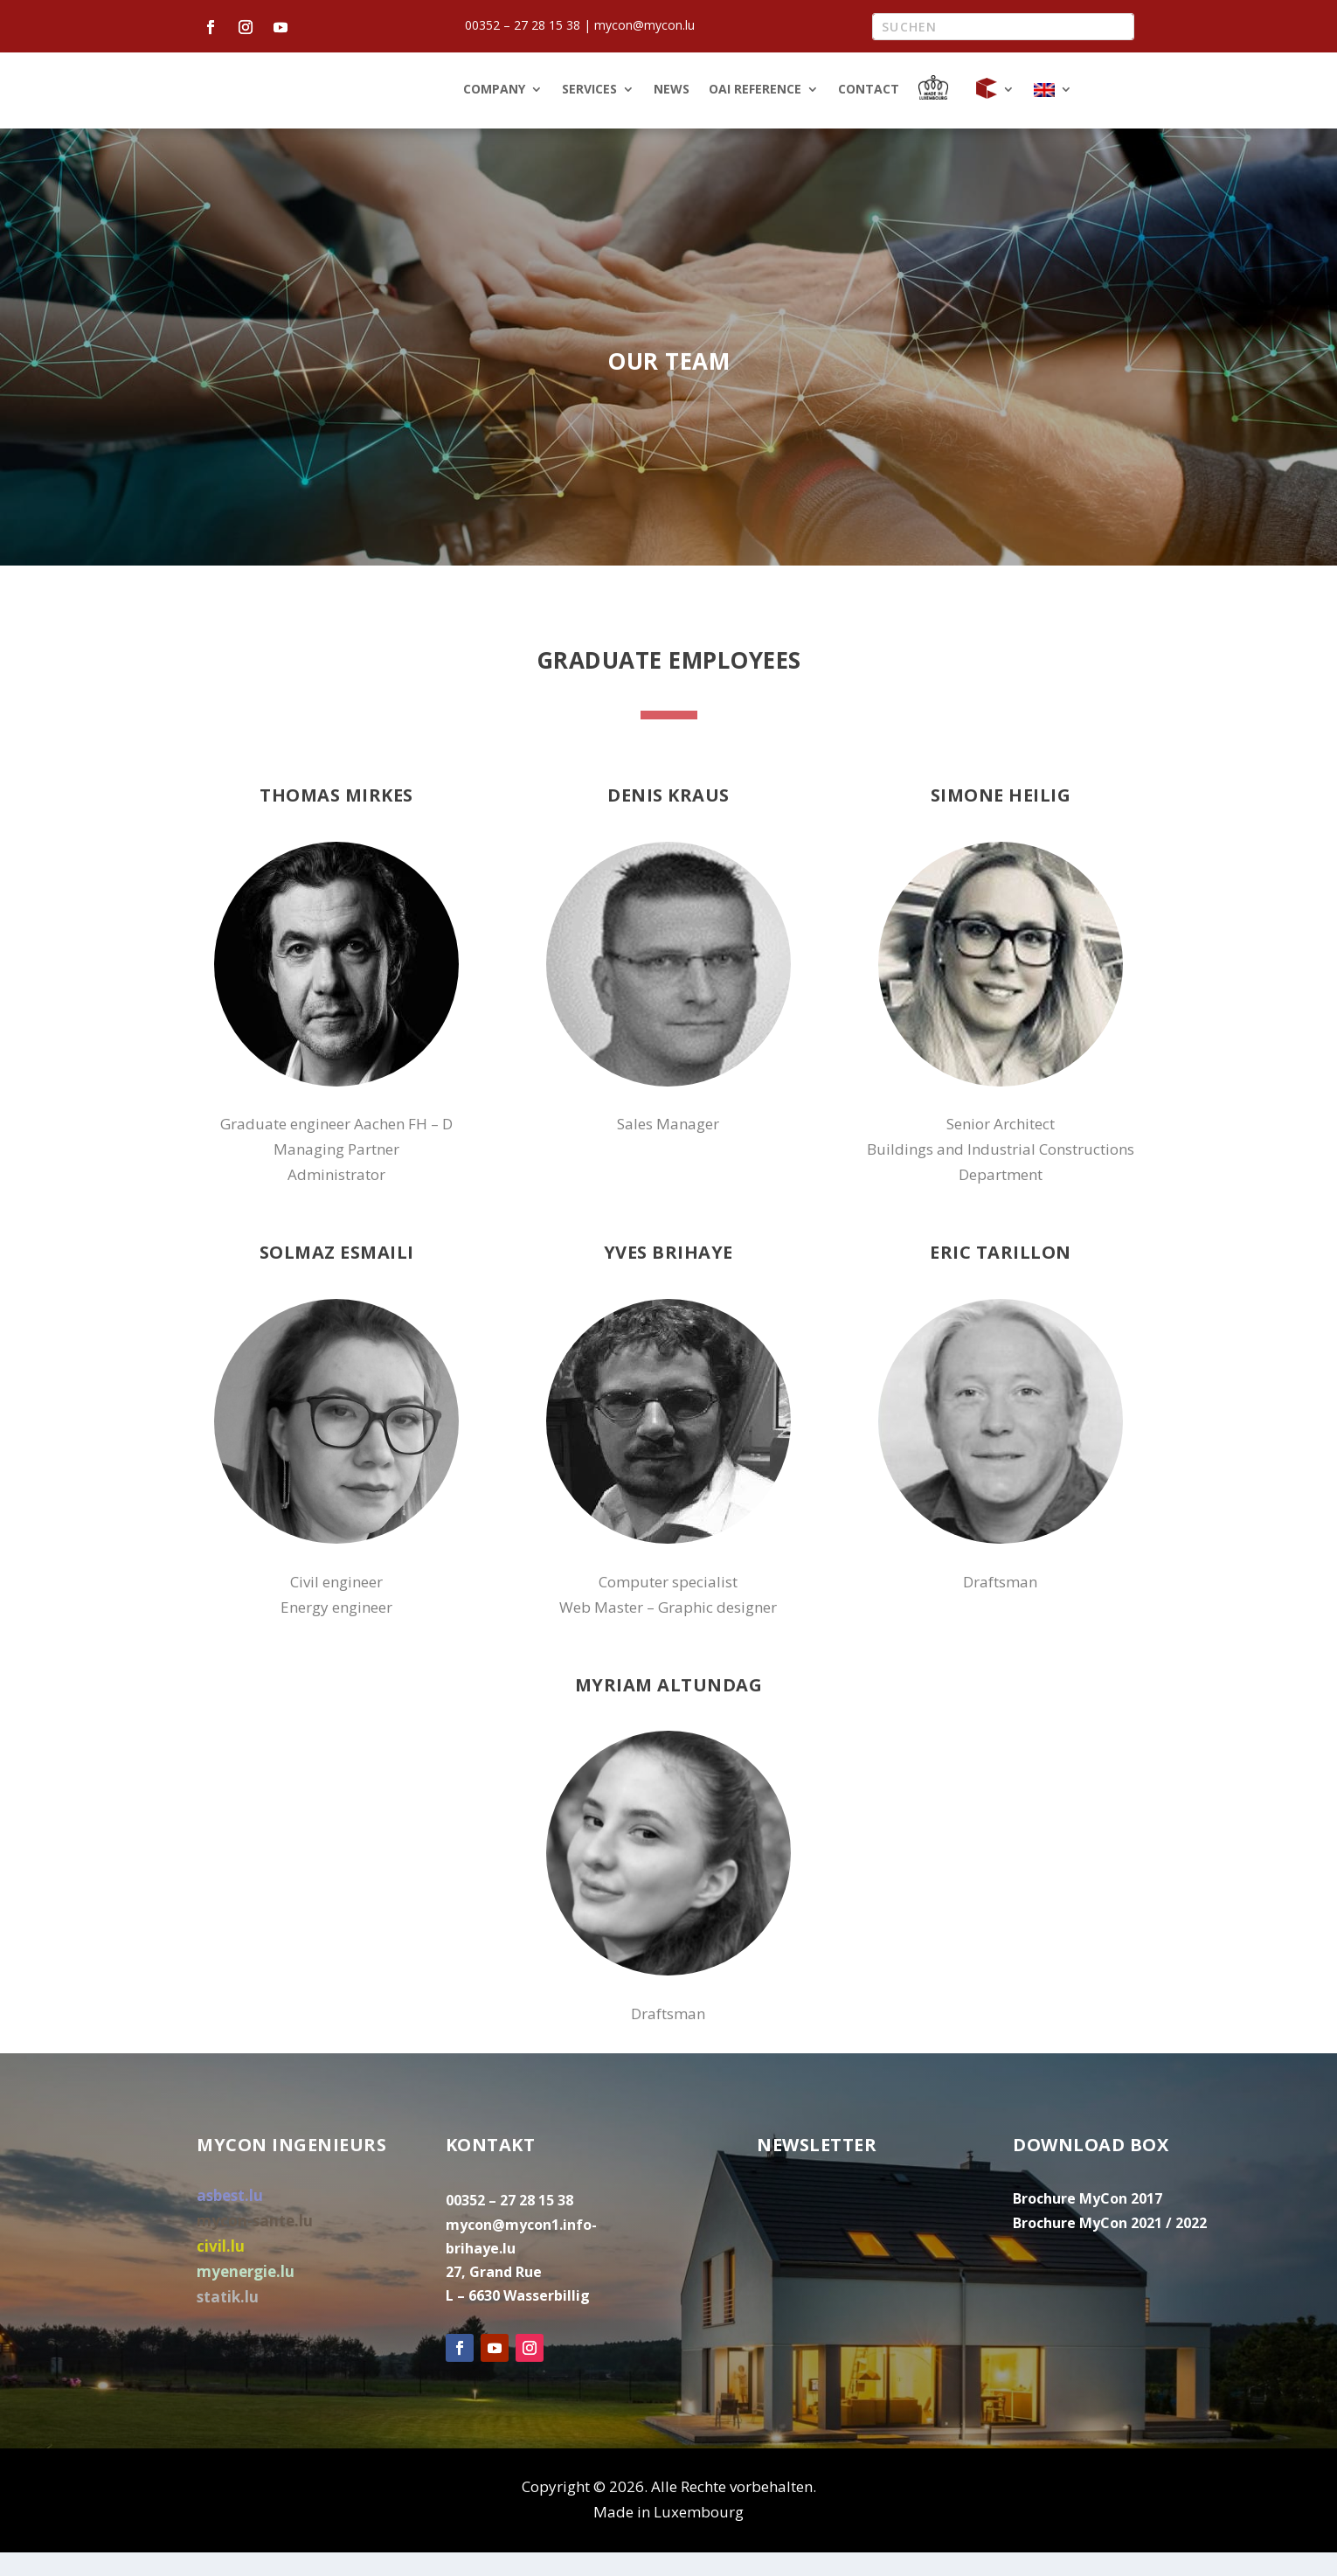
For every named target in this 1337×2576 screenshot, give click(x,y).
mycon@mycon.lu (644, 25)
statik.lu (228, 2321)
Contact (868, 115)
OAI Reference (755, 115)
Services (589, 115)
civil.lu (221, 2270)
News (671, 115)
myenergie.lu (245, 2296)
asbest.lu (230, 2220)
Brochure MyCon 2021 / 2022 (1110, 2247)
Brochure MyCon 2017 (1087, 2222)
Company (494, 115)
